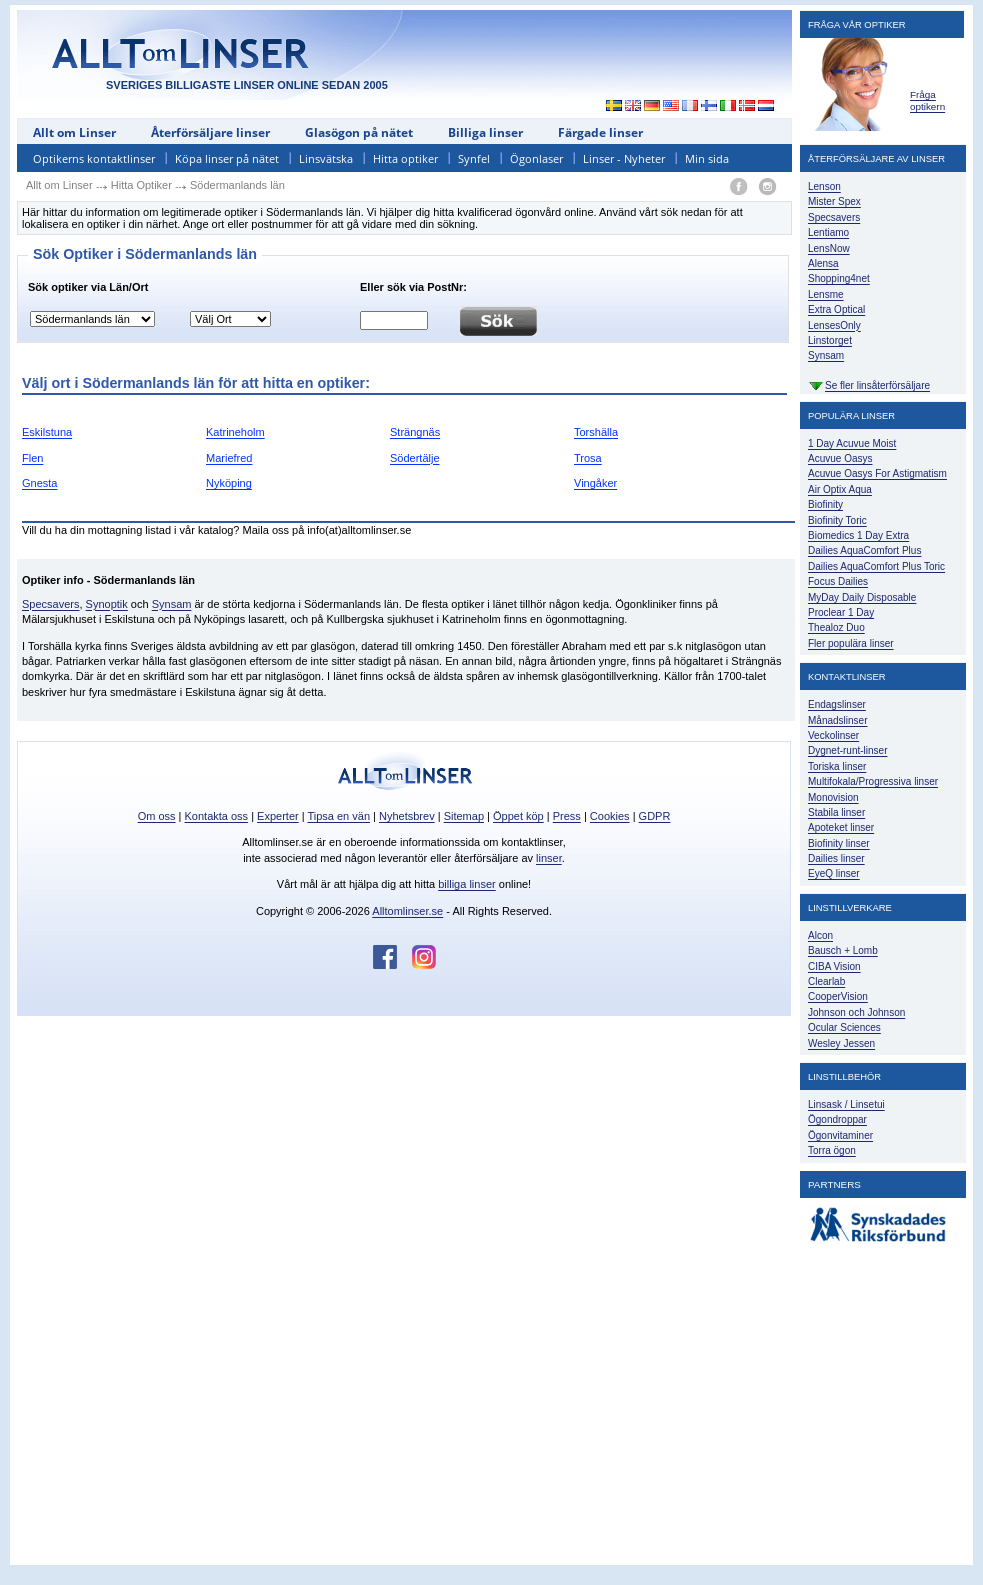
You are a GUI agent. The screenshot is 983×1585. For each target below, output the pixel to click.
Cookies (610, 816)
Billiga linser (485, 132)
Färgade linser (600, 132)
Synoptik (107, 604)
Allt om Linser (74, 132)
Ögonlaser (536, 158)
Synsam (172, 604)
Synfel (474, 158)
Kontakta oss (217, 816)
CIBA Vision (834, 966)
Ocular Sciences (844, 1027)
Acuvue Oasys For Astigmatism (877, 473)
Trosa (588, 458)
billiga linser (466, 884)
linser (549, 858)
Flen (32, 458)
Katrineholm (235, 432)
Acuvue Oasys (840, 458)
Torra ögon (832, 1150)
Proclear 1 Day (841, 612)
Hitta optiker (405, 158)
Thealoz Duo (836, 627)
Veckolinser (833, 735)
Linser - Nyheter (624, 158)
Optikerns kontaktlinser (94, 158)
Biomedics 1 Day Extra (858, 535)
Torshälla (596, 432)
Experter (278, 816)
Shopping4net (839, 278)
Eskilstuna (47, 432)
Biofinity (825, 504)
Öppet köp (518, 816)
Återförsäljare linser (210, 132)
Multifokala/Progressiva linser (873, 781)
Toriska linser (837, 766)
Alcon (820, 935)
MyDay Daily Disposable (862, 597)
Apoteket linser (841, 827)
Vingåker (595, 483)
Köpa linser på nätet (227, 158)
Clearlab (826, 981)
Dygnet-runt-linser (847, 750)
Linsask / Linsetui (846, 1104)
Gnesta (39, 483)
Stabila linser (836, 812)
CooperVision (838, 996)
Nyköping (229, 483)
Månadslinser (837, 720)
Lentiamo (828, 232)
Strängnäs (415, 432)
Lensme (826, 294)
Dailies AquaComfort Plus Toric (876, 566)
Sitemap (464, 816)
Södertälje (415, 458)
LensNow (829, 248)
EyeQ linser (834, 873)
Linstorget (830, 340)
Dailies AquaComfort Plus (864, 550)
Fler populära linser (851, 643)
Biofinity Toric (837, 520)
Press (567, 816)
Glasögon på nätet (359, 132)
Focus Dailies (838, 581)
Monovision (833, 797)
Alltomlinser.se (407, 911)
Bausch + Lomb (843, 950)
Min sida (707, 158)
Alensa (823, 263)
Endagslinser (837, 704)
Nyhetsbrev (407, 816)
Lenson (824, 186)
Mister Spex (834, 201)
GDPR (655, 816)
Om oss (157, 816)
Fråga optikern (927, 100)
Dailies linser (836, 858)
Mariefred (229, 458)
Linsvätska (326, 158)
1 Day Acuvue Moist (852, 443)
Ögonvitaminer (840, 1135)
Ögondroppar (837, 1119)
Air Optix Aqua (840, 489)
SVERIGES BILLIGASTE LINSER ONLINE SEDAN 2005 (247, 85)
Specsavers (50, 604)
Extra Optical (836, 309)
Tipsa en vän (338, 816)
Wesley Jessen (841, 1043)
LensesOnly (834, 325)
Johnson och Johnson (856, 1012)
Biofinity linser (839, 843)
